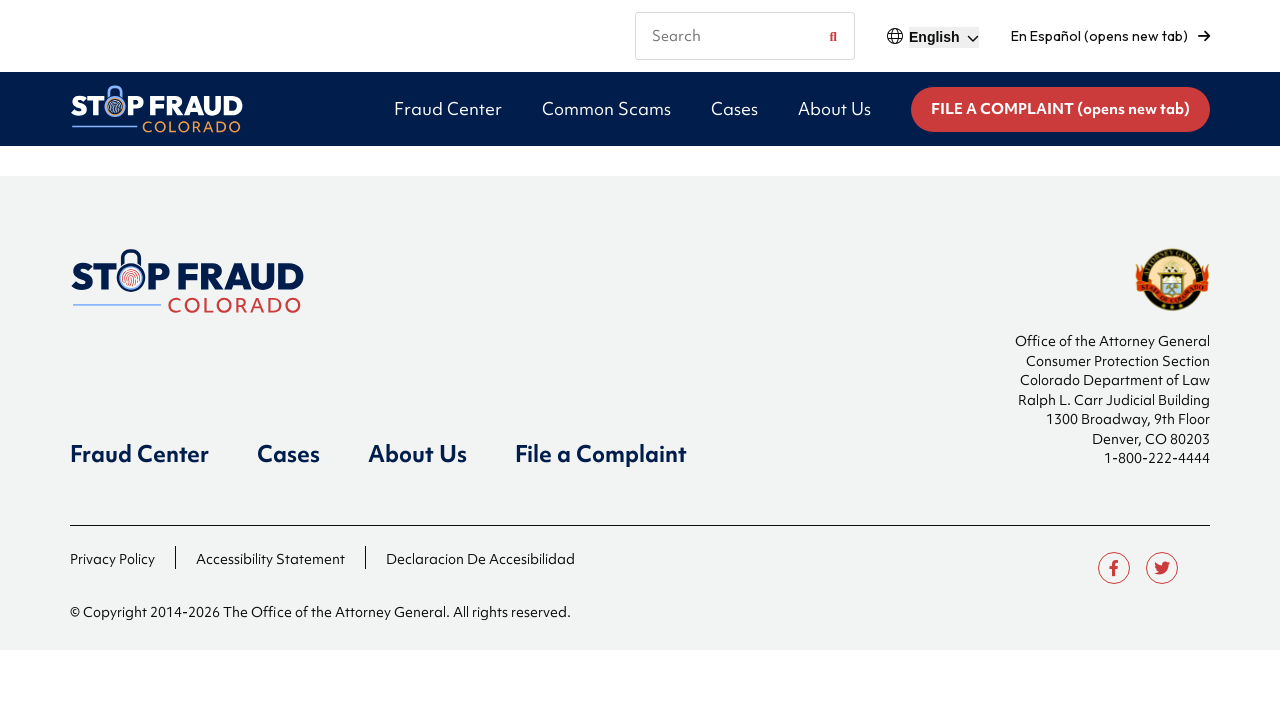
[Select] (944, 37)
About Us (417, 454)
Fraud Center (139, 454)
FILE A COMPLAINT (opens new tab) (1060, 109)
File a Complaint (601, 454)
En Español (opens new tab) (1110, 36)
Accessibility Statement (270, 559)
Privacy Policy (112, 559)
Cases (288, 454)
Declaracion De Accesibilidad (480, 559)
